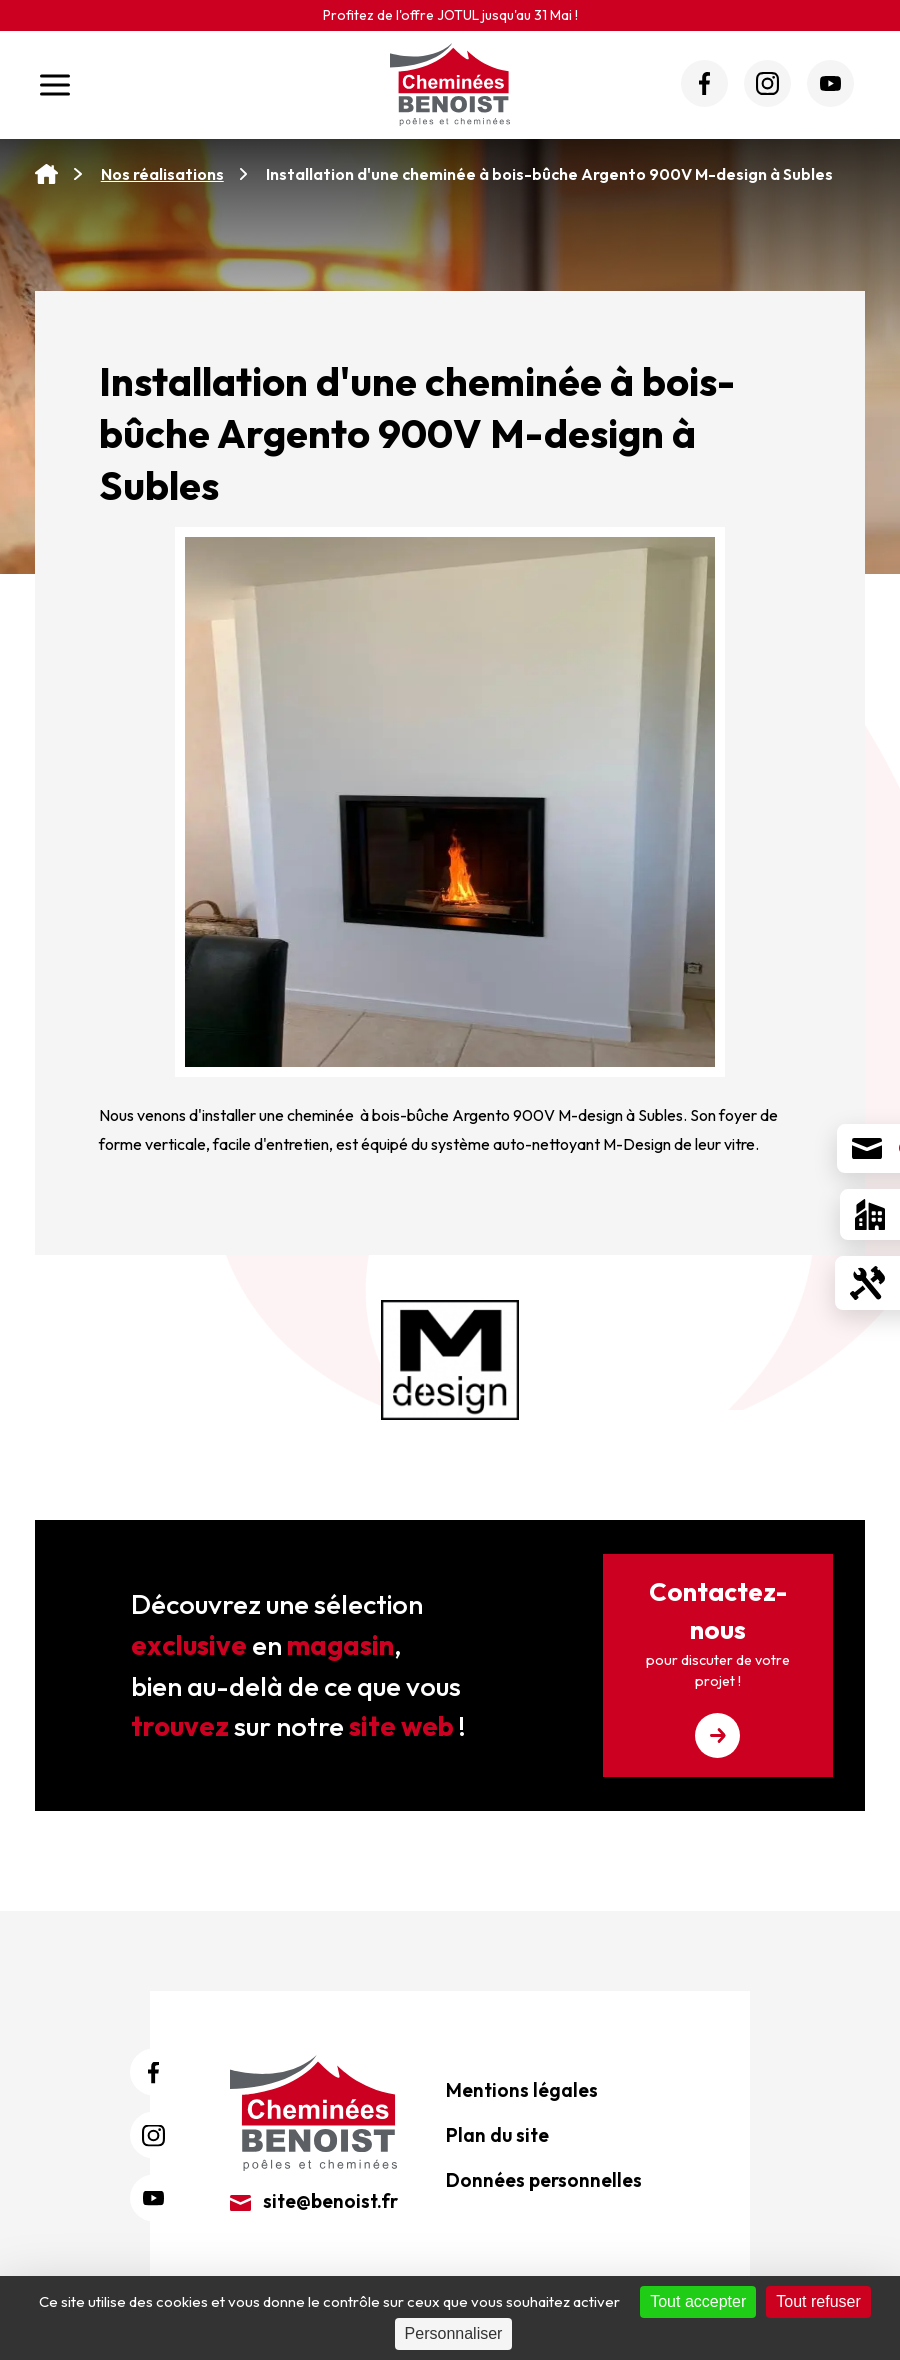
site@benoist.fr (314, 2201)
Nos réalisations (162, 174)
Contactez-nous (718, 1666)
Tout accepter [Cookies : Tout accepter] (698, 2301)
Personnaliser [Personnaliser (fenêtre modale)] (454, 2333)
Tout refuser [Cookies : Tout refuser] (818, 2301)
